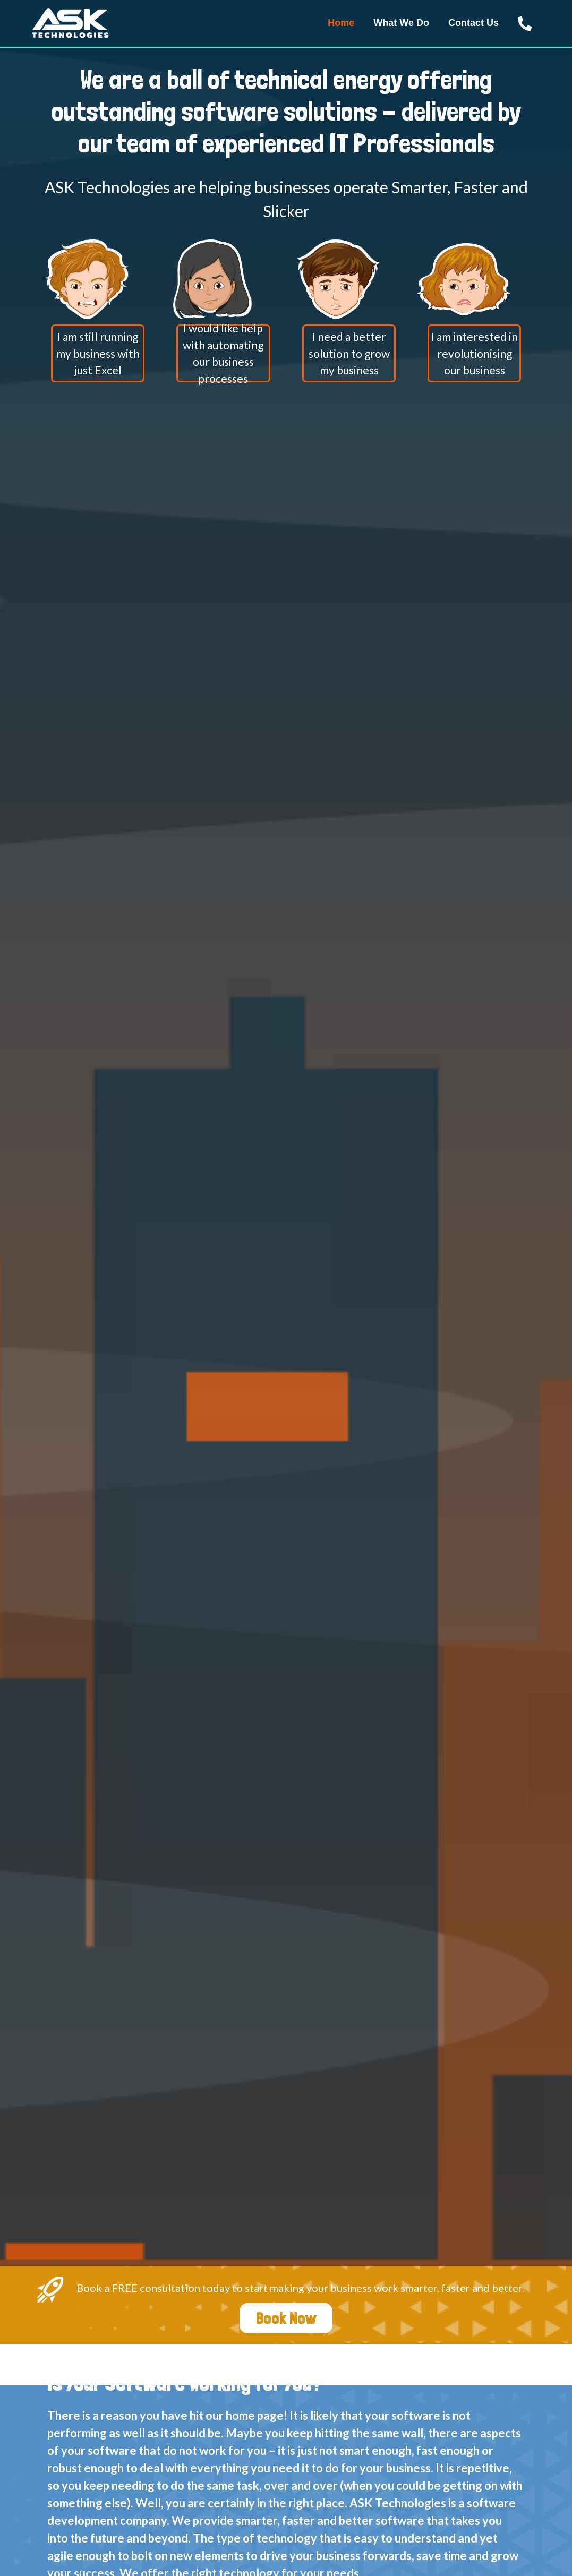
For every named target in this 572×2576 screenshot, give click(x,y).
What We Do (401, 23)
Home (341, 23)
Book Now (286, 2318)
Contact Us (473, 23)
